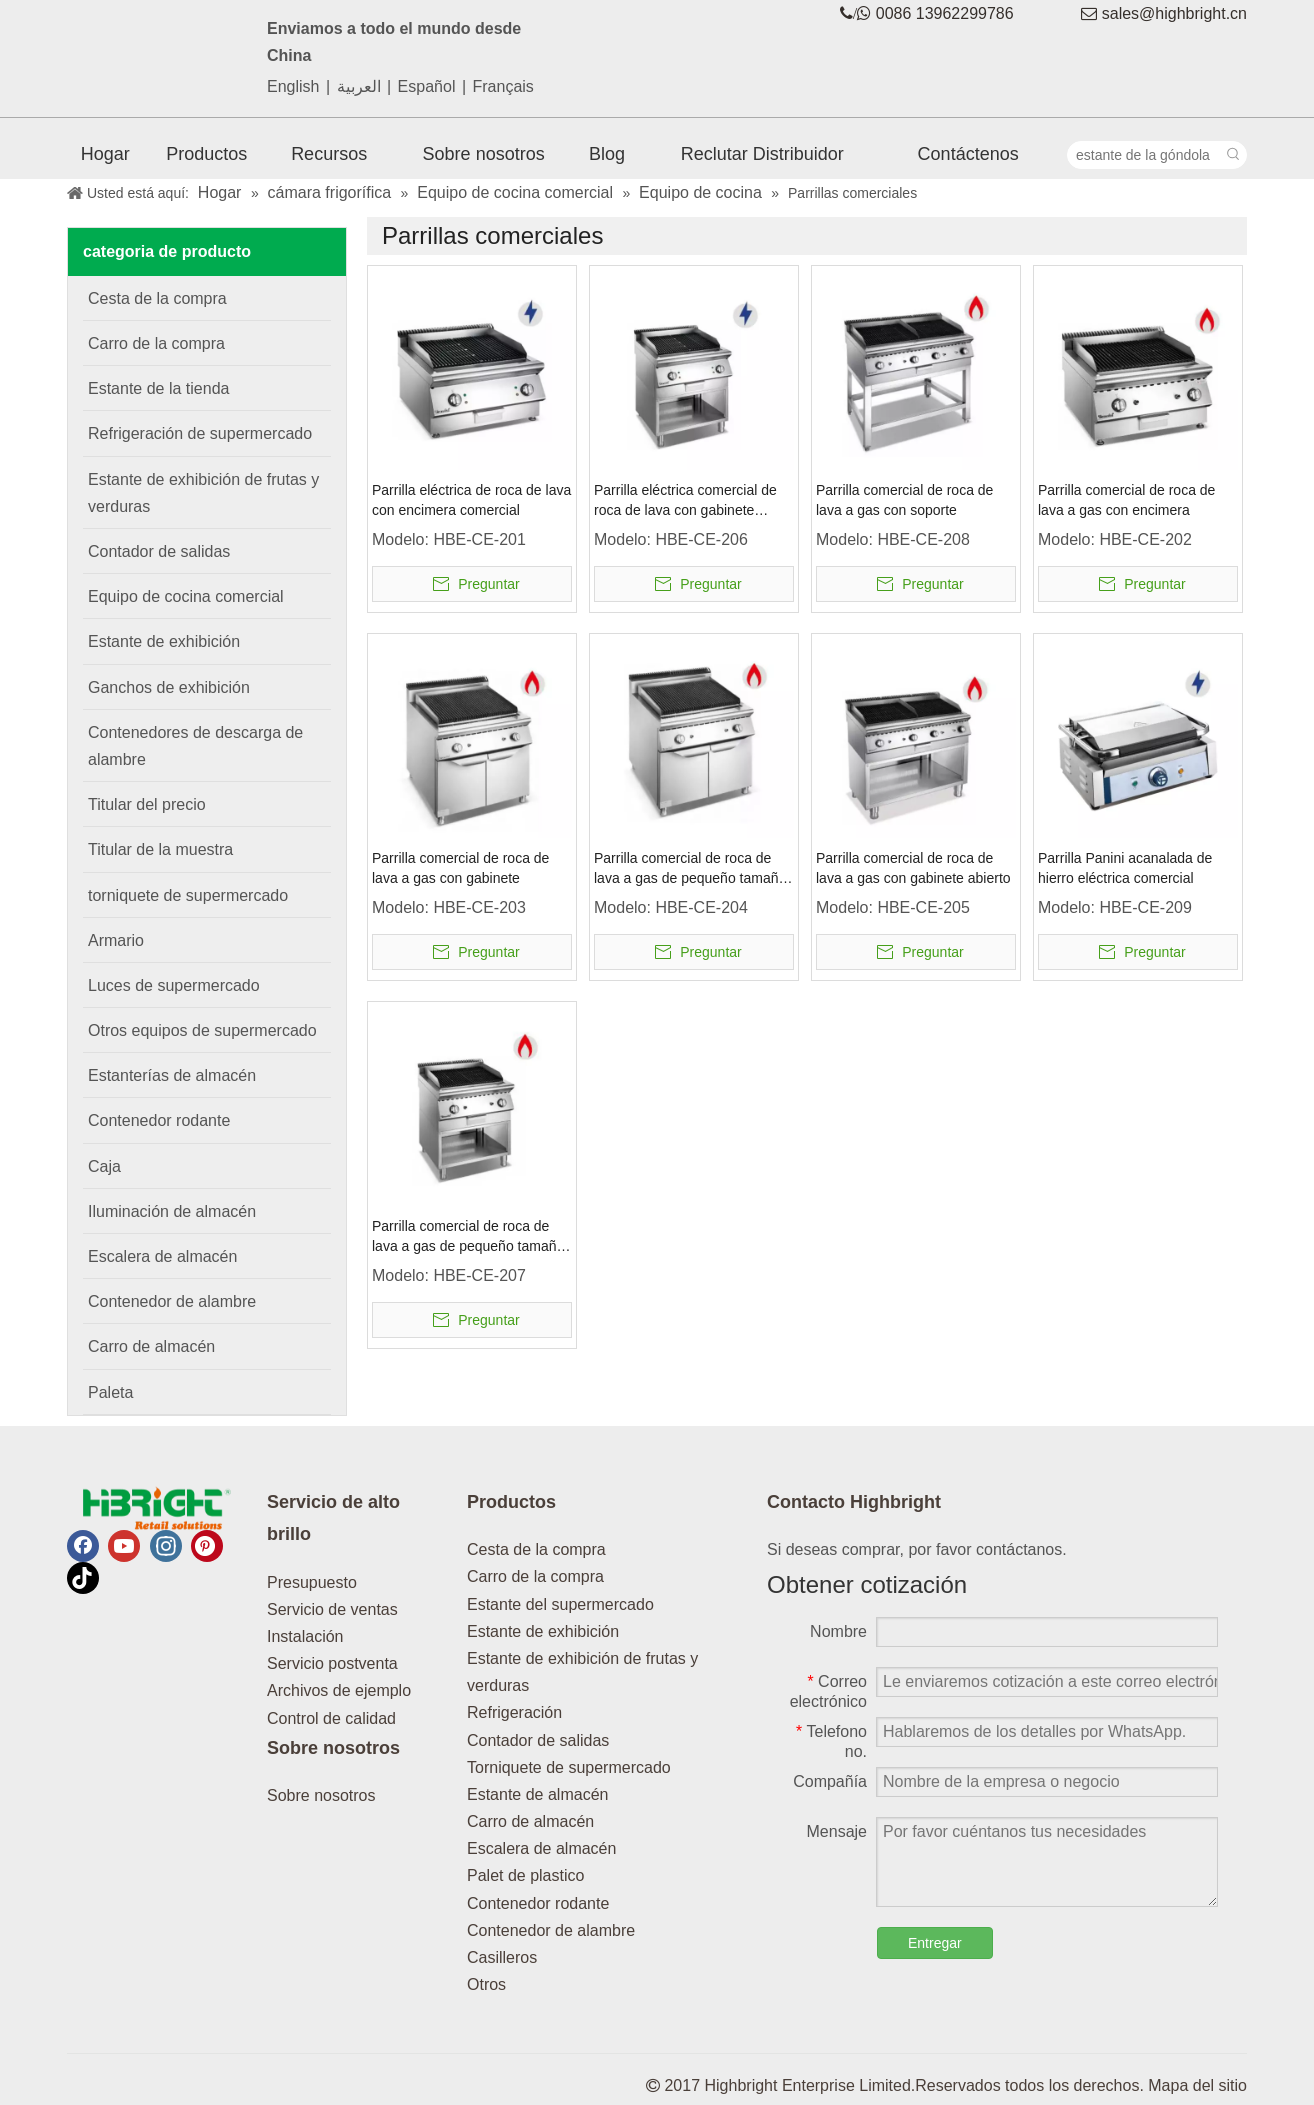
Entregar (935, 1943)
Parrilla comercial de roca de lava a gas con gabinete (460, 868)
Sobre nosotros (321, 1795)
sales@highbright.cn (1174, 13)
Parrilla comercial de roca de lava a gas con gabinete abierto (913, 868)
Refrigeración (514, 1712)
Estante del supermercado (560, 1604)
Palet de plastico (525, 1875)
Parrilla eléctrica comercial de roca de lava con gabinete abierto (685, 501)
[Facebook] (83, 1546)
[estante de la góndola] (1144, 155)
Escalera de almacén (541, 1848)
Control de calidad (331, 1718)
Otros (486, 1984)
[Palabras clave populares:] (1233, 155)
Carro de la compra (535, 1576)
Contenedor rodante (538, 1903)
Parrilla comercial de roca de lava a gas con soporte (904, 500)
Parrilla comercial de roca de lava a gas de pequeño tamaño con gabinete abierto (468, 1237)
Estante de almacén (537, 1794)
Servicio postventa (332, 1663)
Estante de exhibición (543, 1631)
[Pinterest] (207, 1546)
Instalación (305, 1636)
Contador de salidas (538, 1740)
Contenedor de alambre (551, 1930)
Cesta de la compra (536, 1549)
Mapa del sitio (1197, 2085)
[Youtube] (124, 1546)
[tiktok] (83, 1578)
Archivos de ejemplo (339, 1690)
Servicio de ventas (332, 1609)
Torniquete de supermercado (569, 1767)
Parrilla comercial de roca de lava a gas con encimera (1126, 500)
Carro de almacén (530, 1821)
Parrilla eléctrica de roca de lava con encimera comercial (471, 500)
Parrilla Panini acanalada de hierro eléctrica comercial (1125, 868)
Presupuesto (312, 1582)
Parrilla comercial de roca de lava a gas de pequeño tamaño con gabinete (690, 869)
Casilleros (502, 1957)
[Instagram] (166, 1546)
